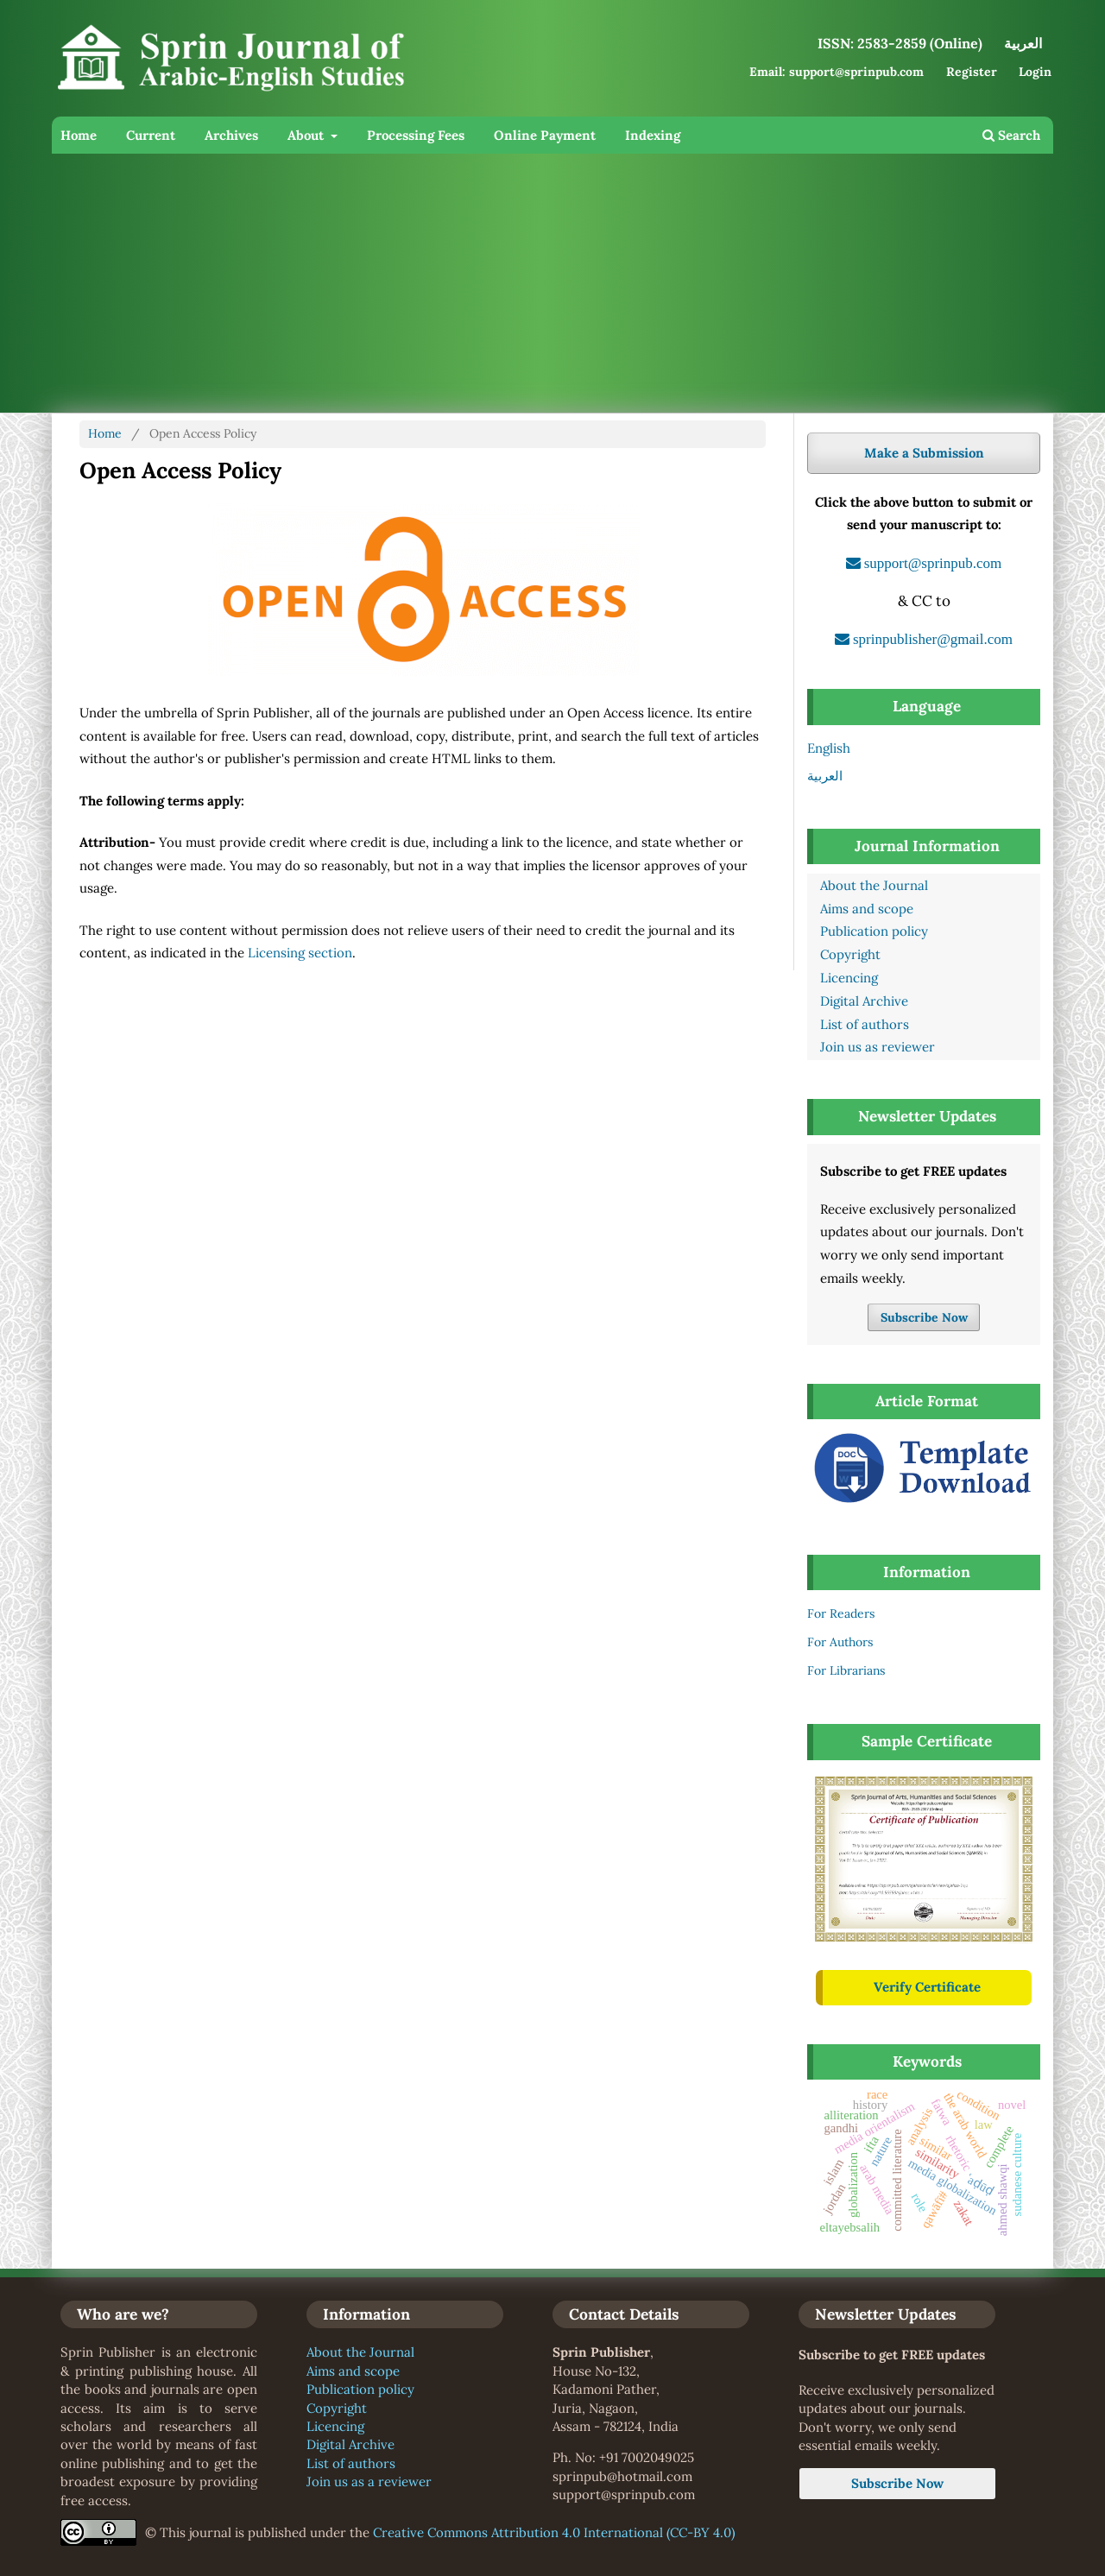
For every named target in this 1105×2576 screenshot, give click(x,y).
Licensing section (300, 952)
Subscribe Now (924, 1317)
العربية (825, 775)
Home (78, 135)
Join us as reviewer (877, 1047)
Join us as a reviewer (369, 2481)
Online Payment (545, 135)
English (828, 748)
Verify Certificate (927, 1987)
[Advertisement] (552, 283)
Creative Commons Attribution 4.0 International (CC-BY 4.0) (554, 2532)
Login (1035, 71)
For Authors (840, 1642)
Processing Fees (415, 135)
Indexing (652, 135)
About (307, 135)
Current (150, 135)
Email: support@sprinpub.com (836, 71)
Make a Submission (924, 453)
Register (971, 71)
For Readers (841, 1613)
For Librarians (846, 1670)
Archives (231, 135)
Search (1011, 135)
